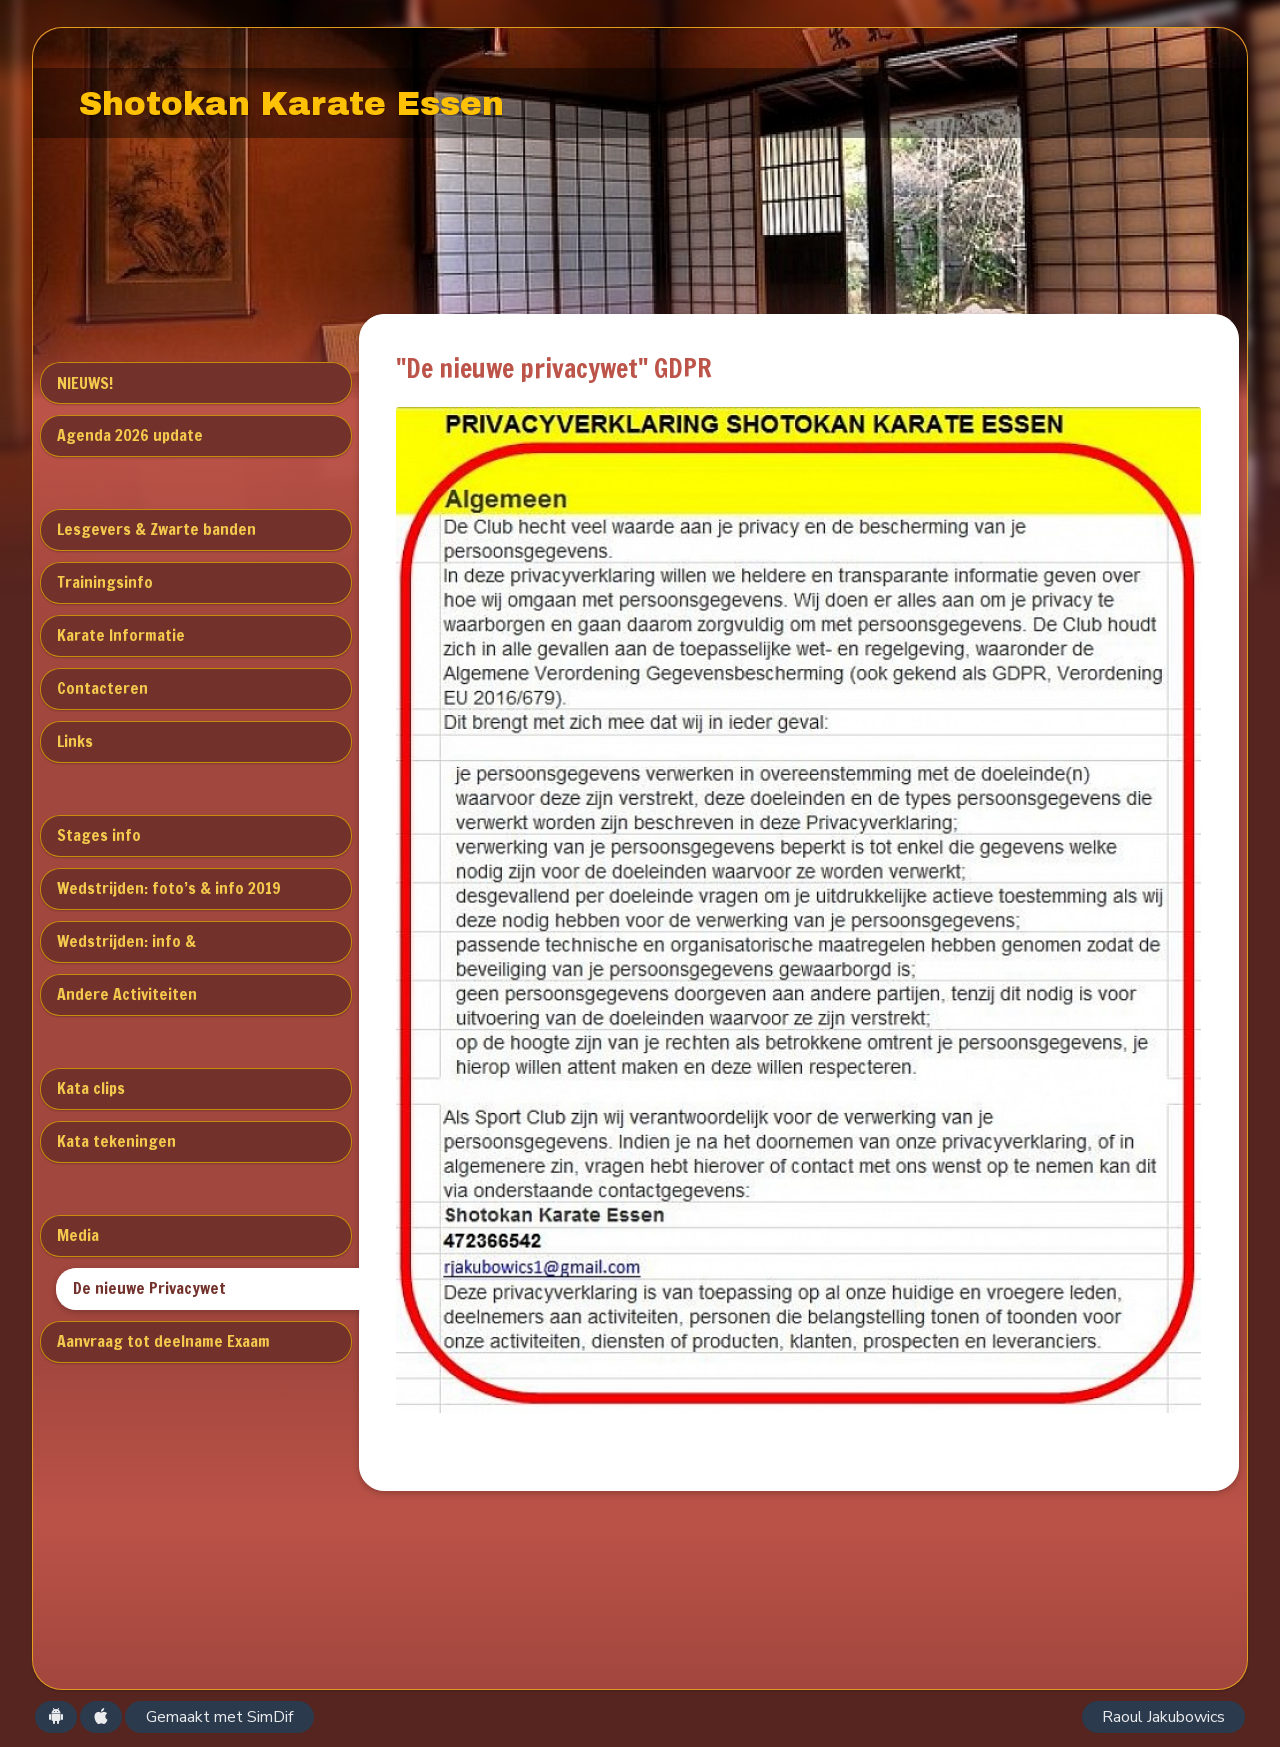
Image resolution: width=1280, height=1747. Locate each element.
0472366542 (426, 1545)
